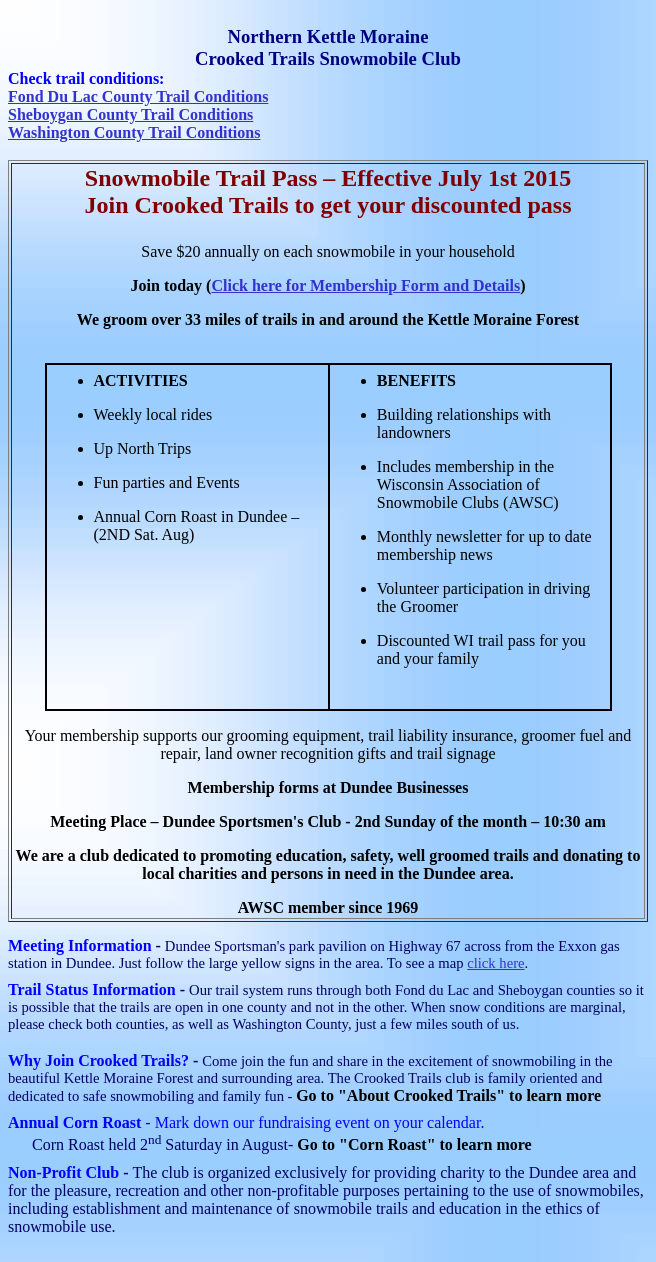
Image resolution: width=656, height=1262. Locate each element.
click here (495, 963)
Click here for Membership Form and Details (365, 285)
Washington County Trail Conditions (134, 132)
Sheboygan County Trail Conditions (130, 114)
